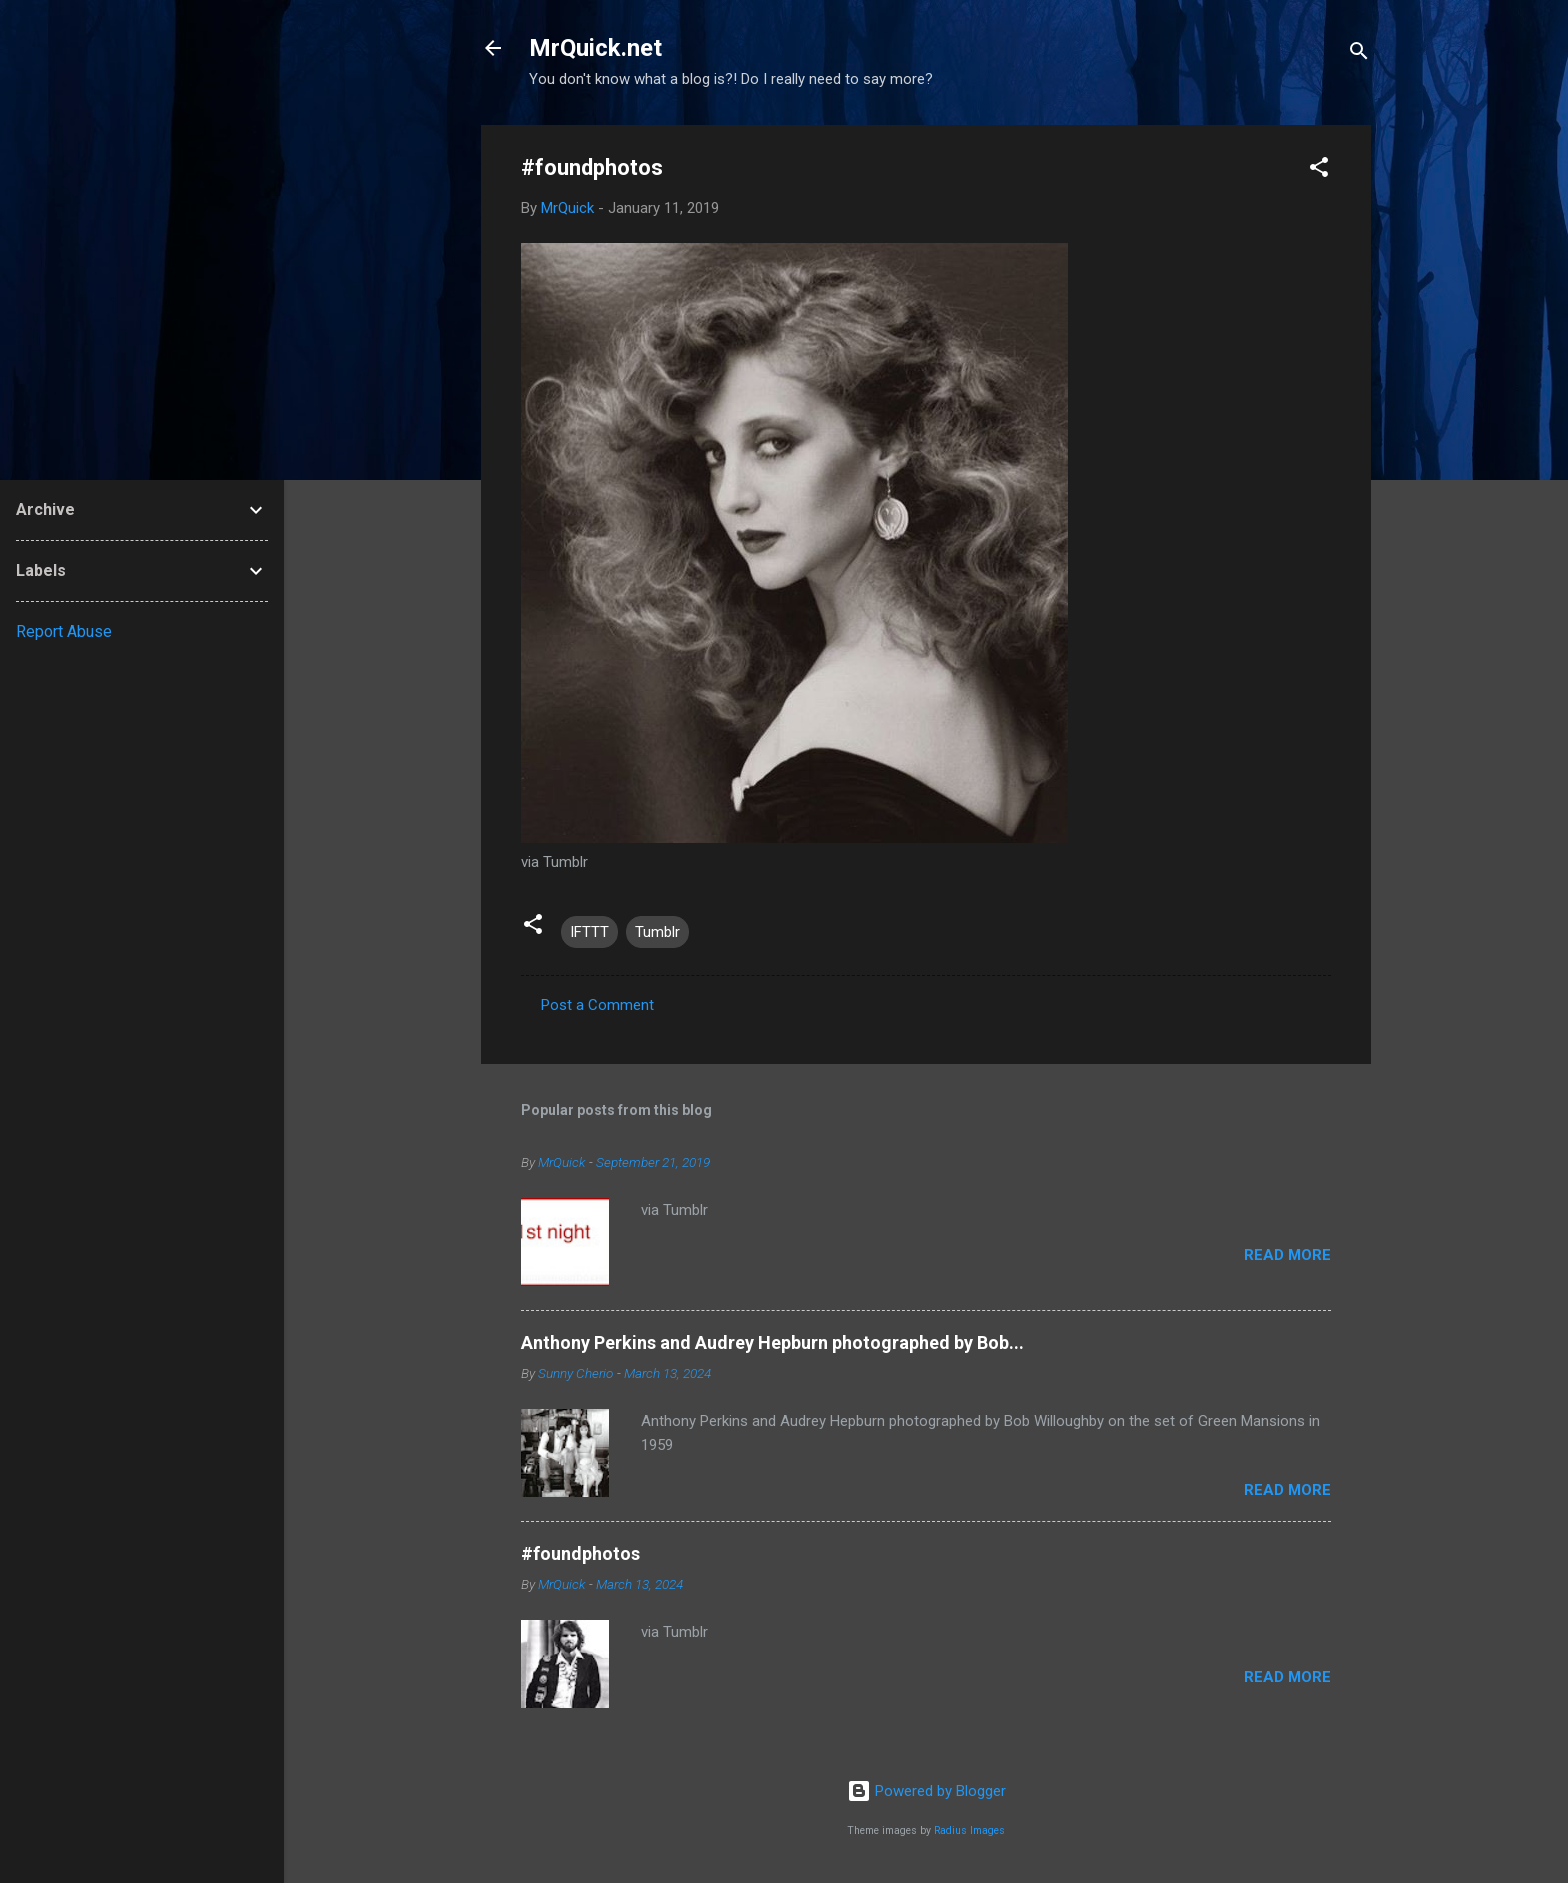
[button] (1319, 170)
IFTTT (589, 932)
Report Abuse (64, 631)
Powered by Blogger (926, 1791)
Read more (1287, 1255)
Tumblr (657, 932)
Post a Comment (597, 1005)
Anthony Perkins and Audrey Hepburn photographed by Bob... (772, 1342)
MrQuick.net (595, 48)
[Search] (1359, 54)
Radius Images (969, 1830)
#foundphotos (580, 1553)
